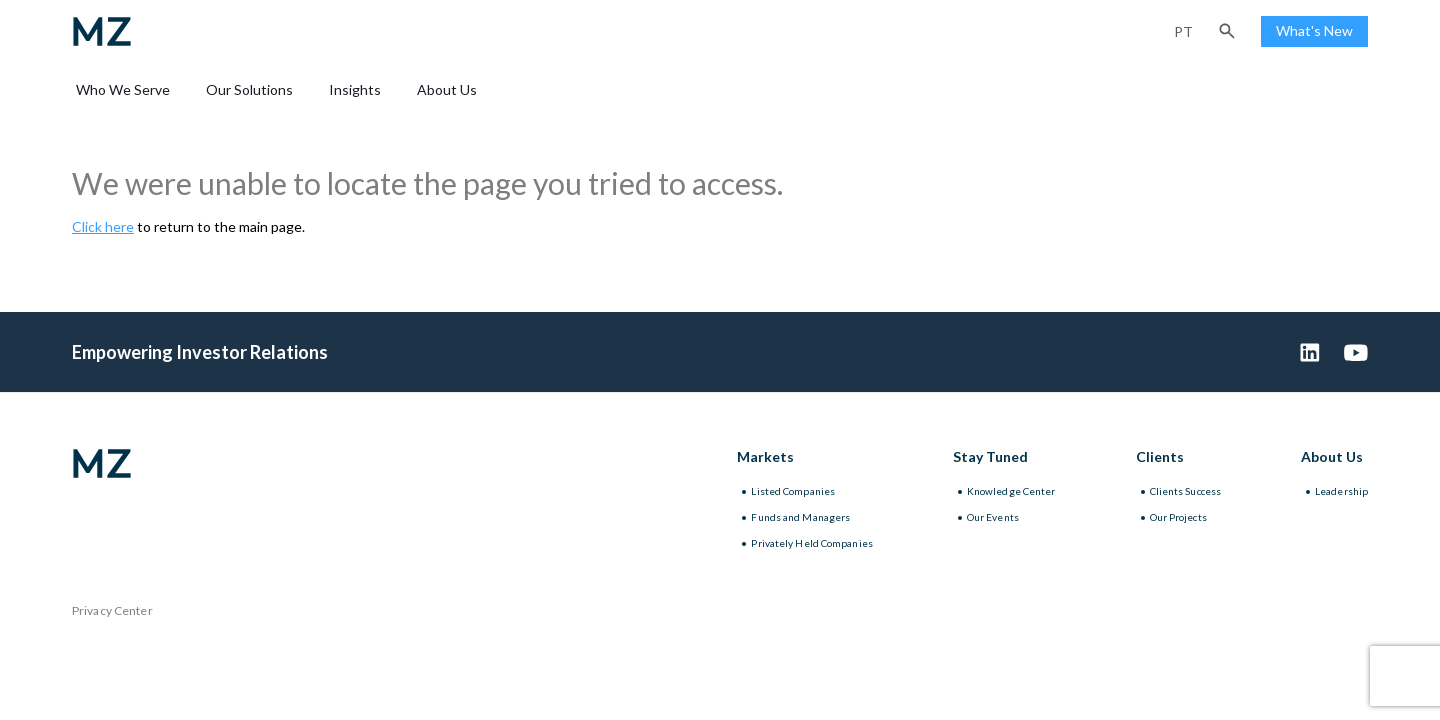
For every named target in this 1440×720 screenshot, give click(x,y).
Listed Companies (793, 491)
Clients (1160, 456)
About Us (447, 89)
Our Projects (1178, 517)
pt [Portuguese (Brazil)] (1183, 31)
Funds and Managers (800, 517)
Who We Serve (123, 89)
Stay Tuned (990, 456)
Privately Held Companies (811, 543)
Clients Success (1186, 491)
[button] (1227, 31)
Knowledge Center (1011, 491)
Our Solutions (249, 89)
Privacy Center (112, 610)
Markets (765, 456)
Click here (103, 226)
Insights (355, 89)
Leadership (1341, 491)
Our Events (993, 517)
